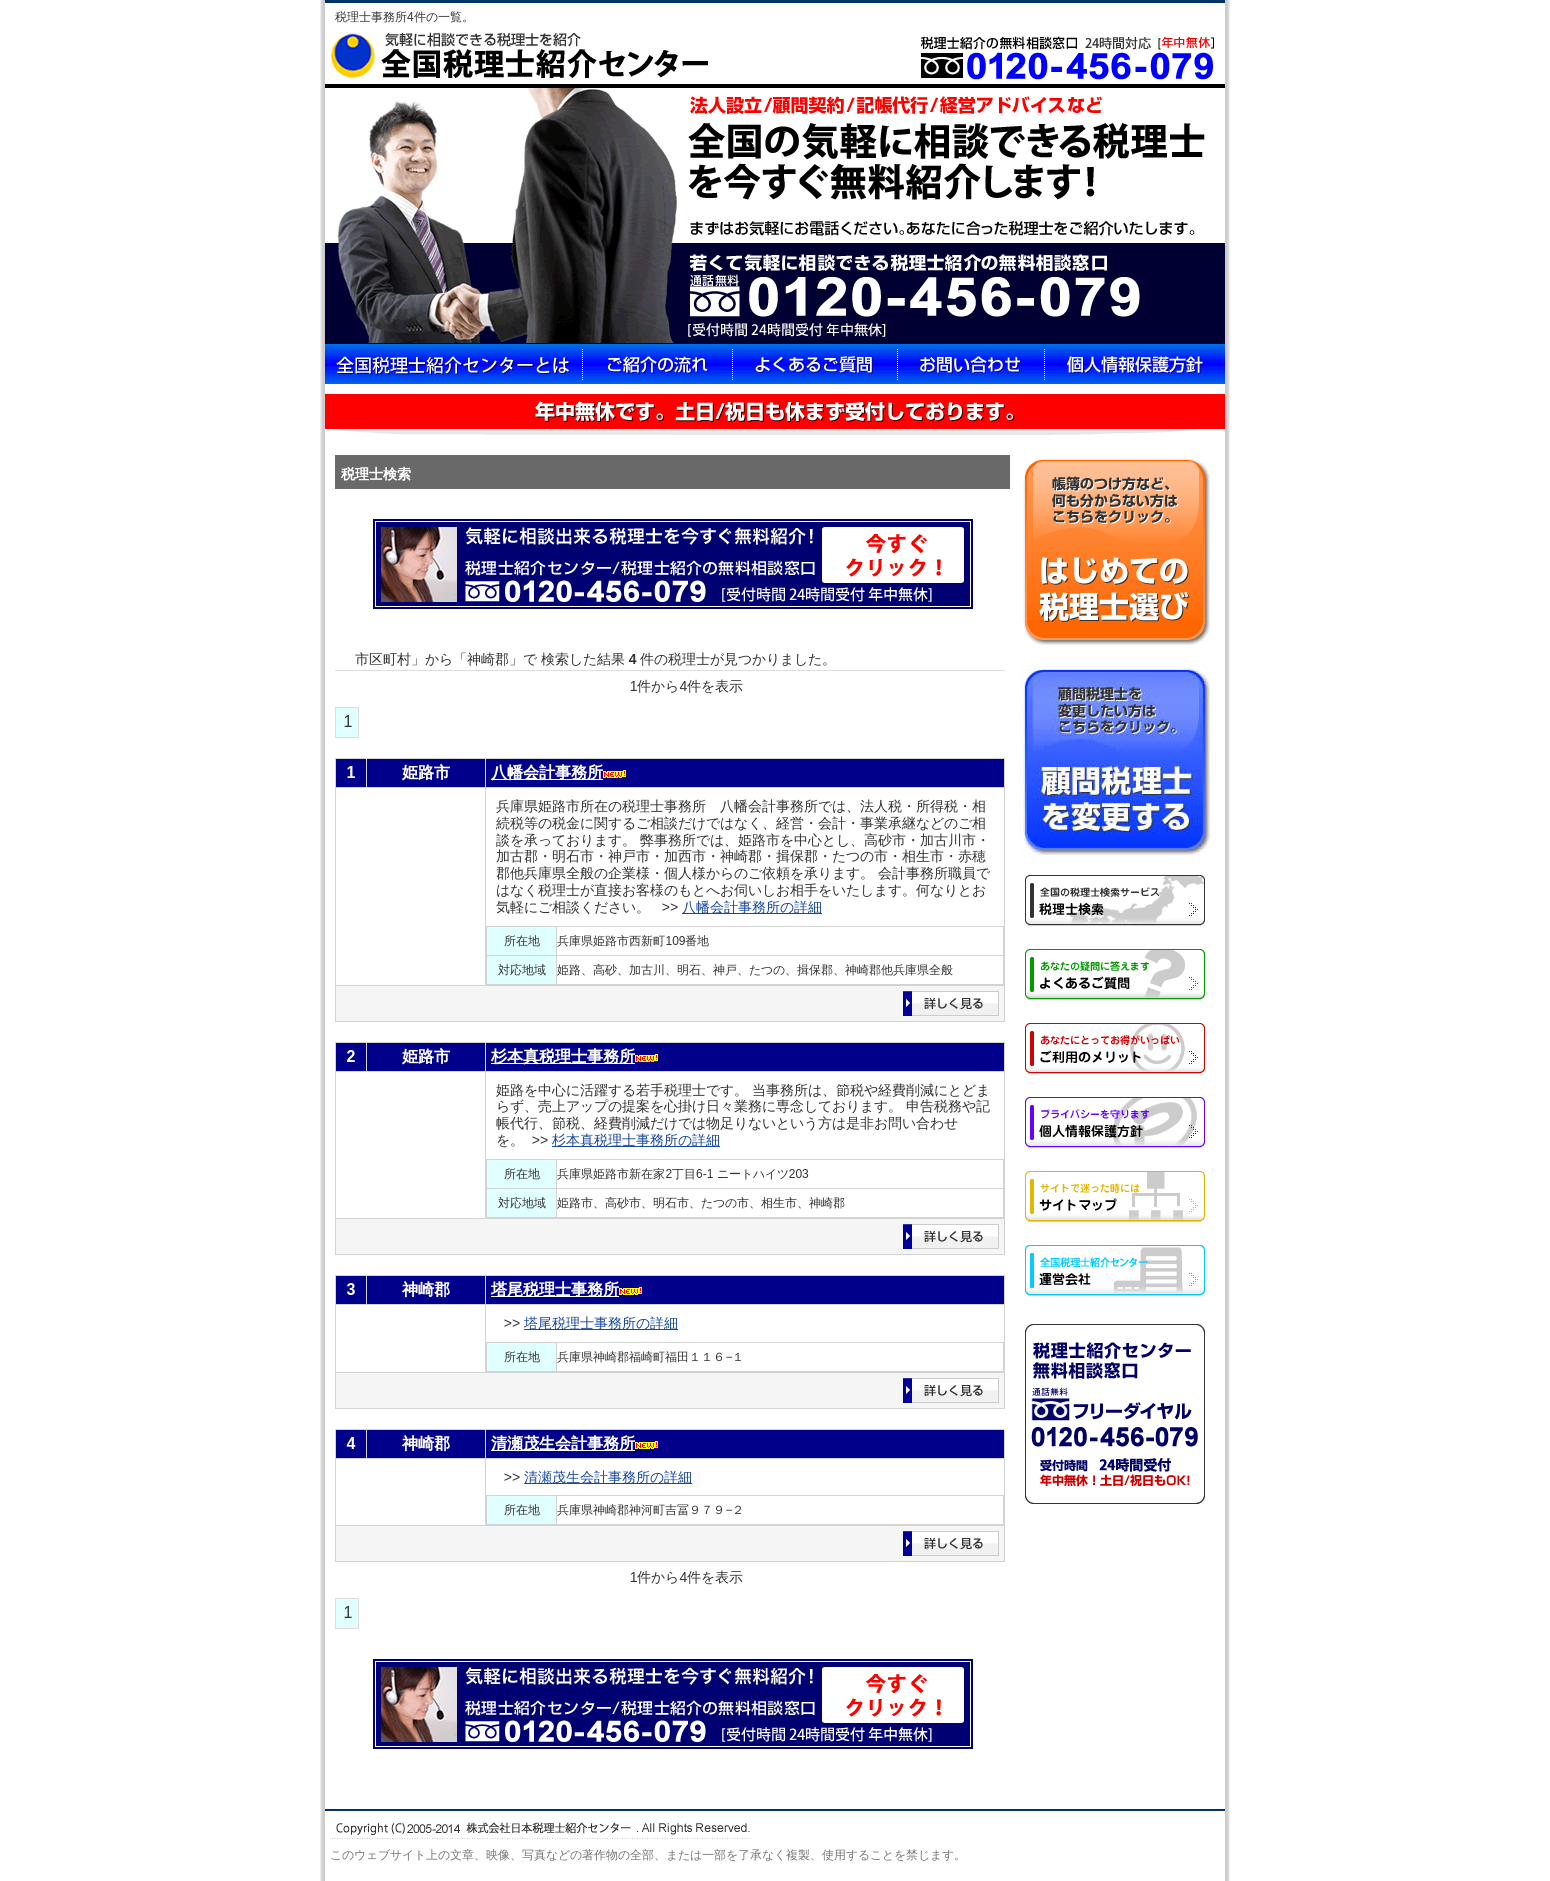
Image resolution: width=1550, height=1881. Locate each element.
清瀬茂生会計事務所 (563, 1443)
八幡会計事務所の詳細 (752, 907)
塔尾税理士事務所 (555, 1289)
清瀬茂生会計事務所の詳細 (608, 1477)
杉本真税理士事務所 (563, 1056)
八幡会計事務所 (547, 772)
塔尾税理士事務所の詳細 (601, 1323)
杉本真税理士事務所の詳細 (636, 1140)
